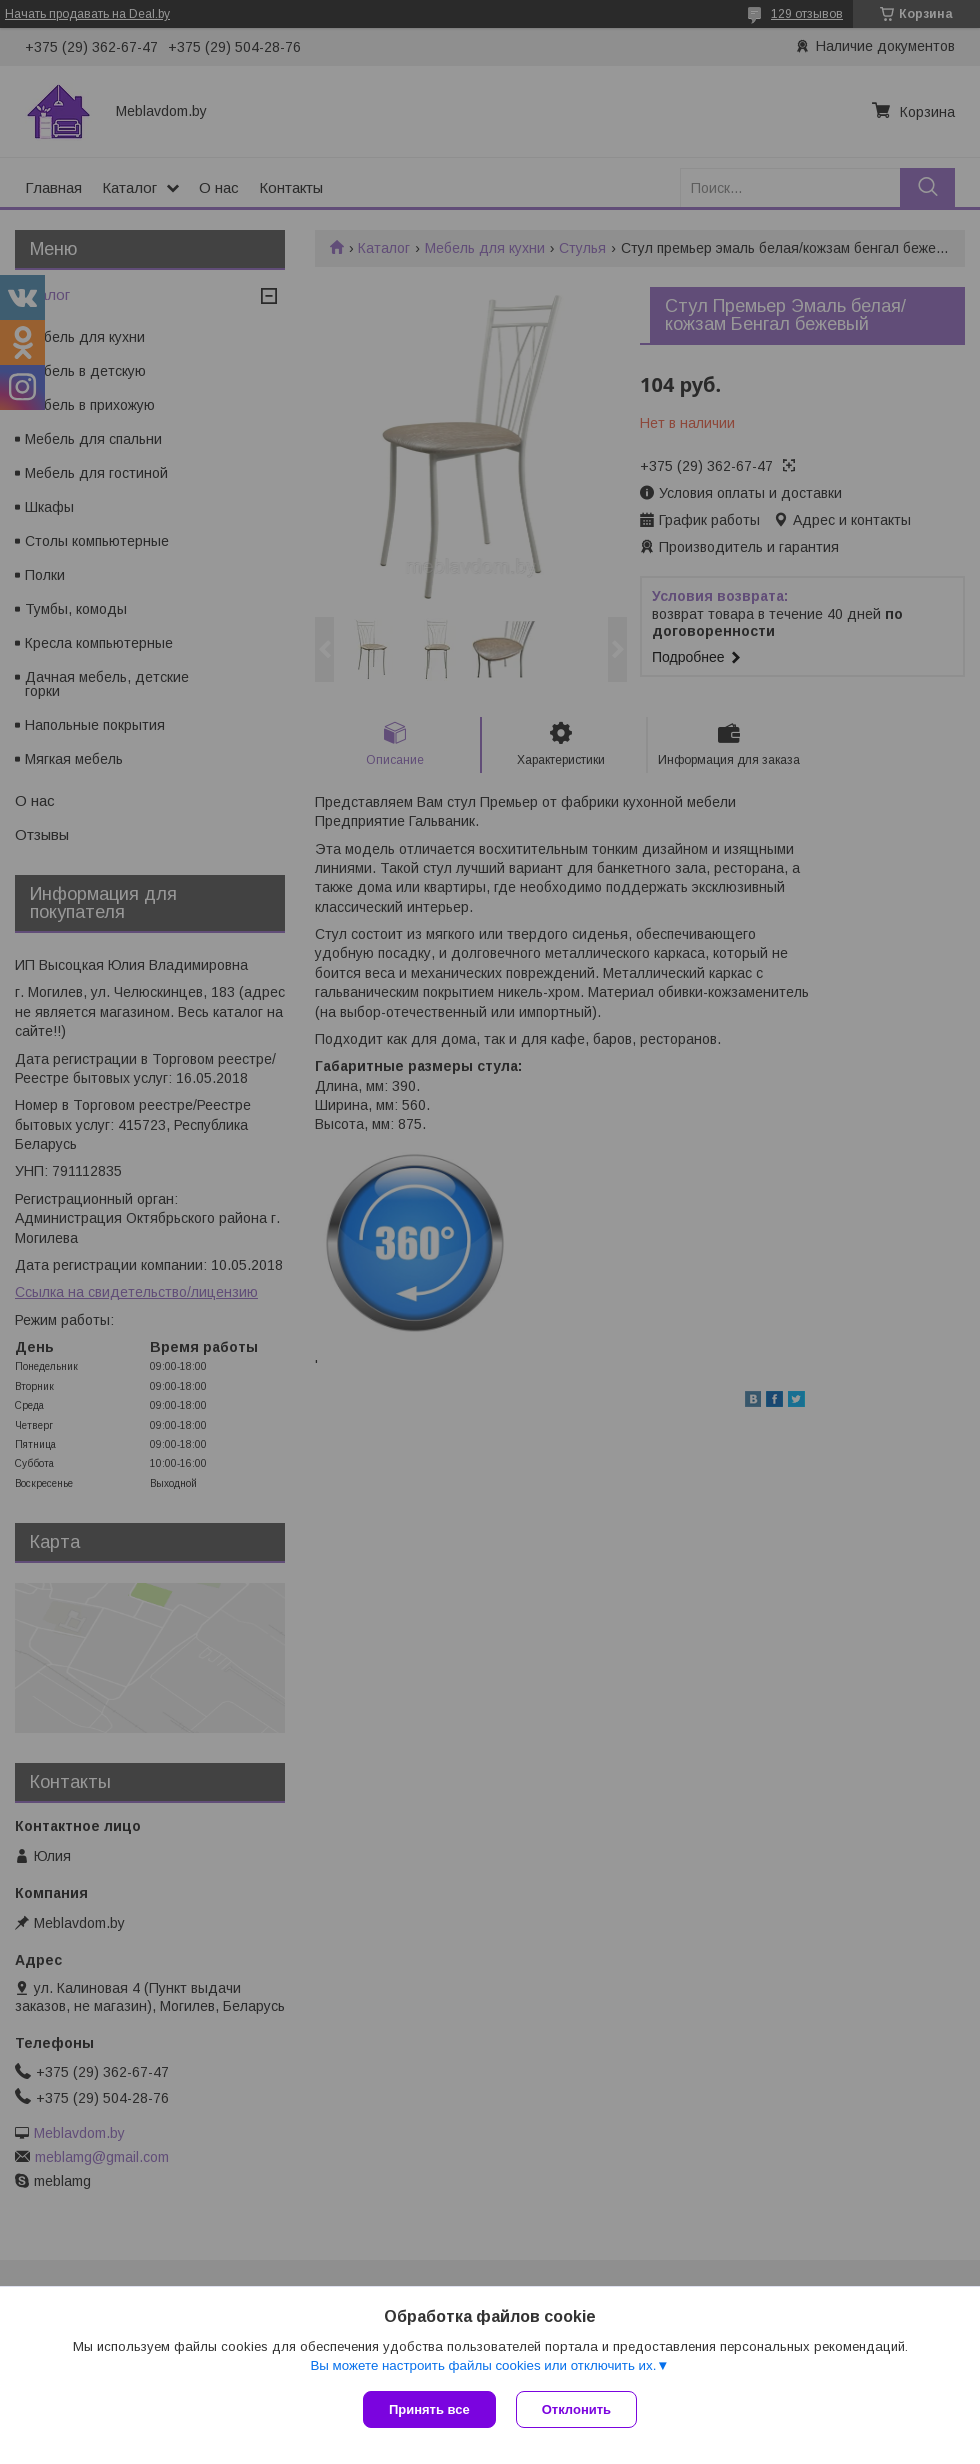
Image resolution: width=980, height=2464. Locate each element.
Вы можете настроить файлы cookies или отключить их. (483, 2365)
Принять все (429, 2409)
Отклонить (576, 2409)
